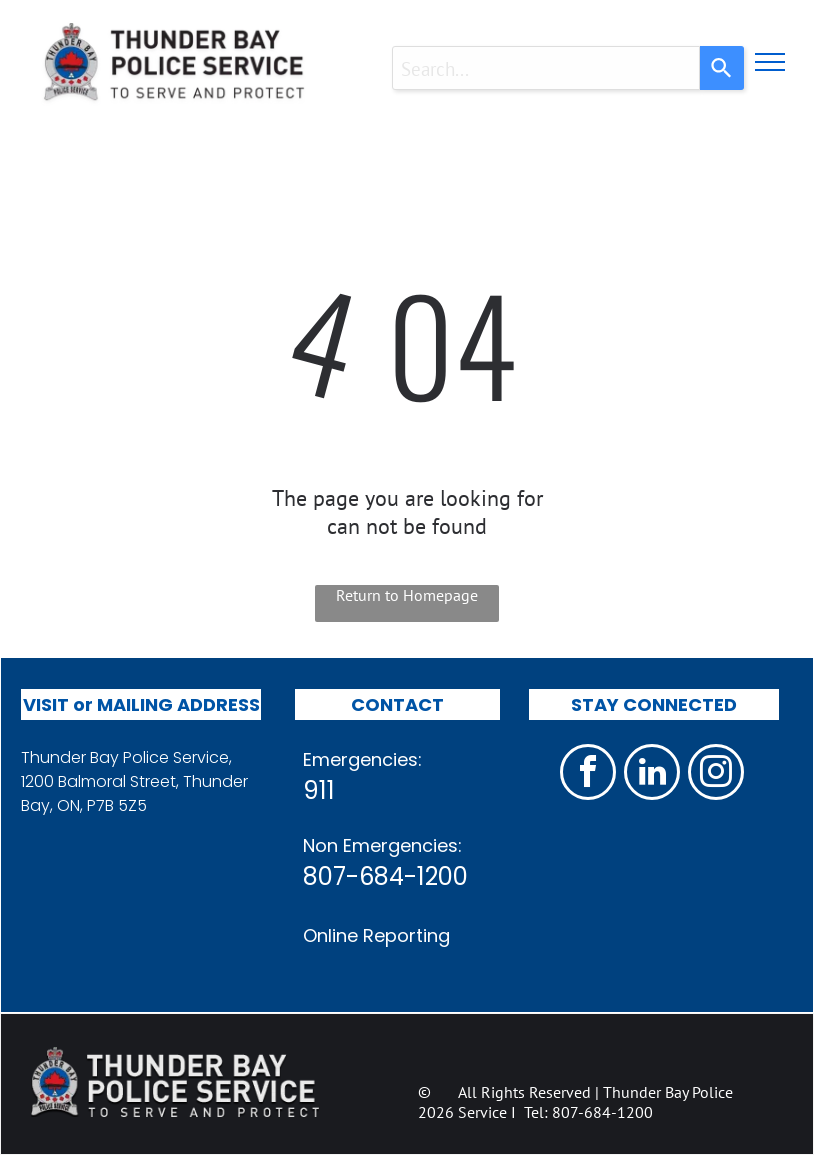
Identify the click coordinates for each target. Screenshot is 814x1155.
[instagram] (716, 774)
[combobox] (546, 68)
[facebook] (588, 774)
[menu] (770, 62)
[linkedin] (652, 774)
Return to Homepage (407, 595)
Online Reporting (376, 935)
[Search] (722, 68)
